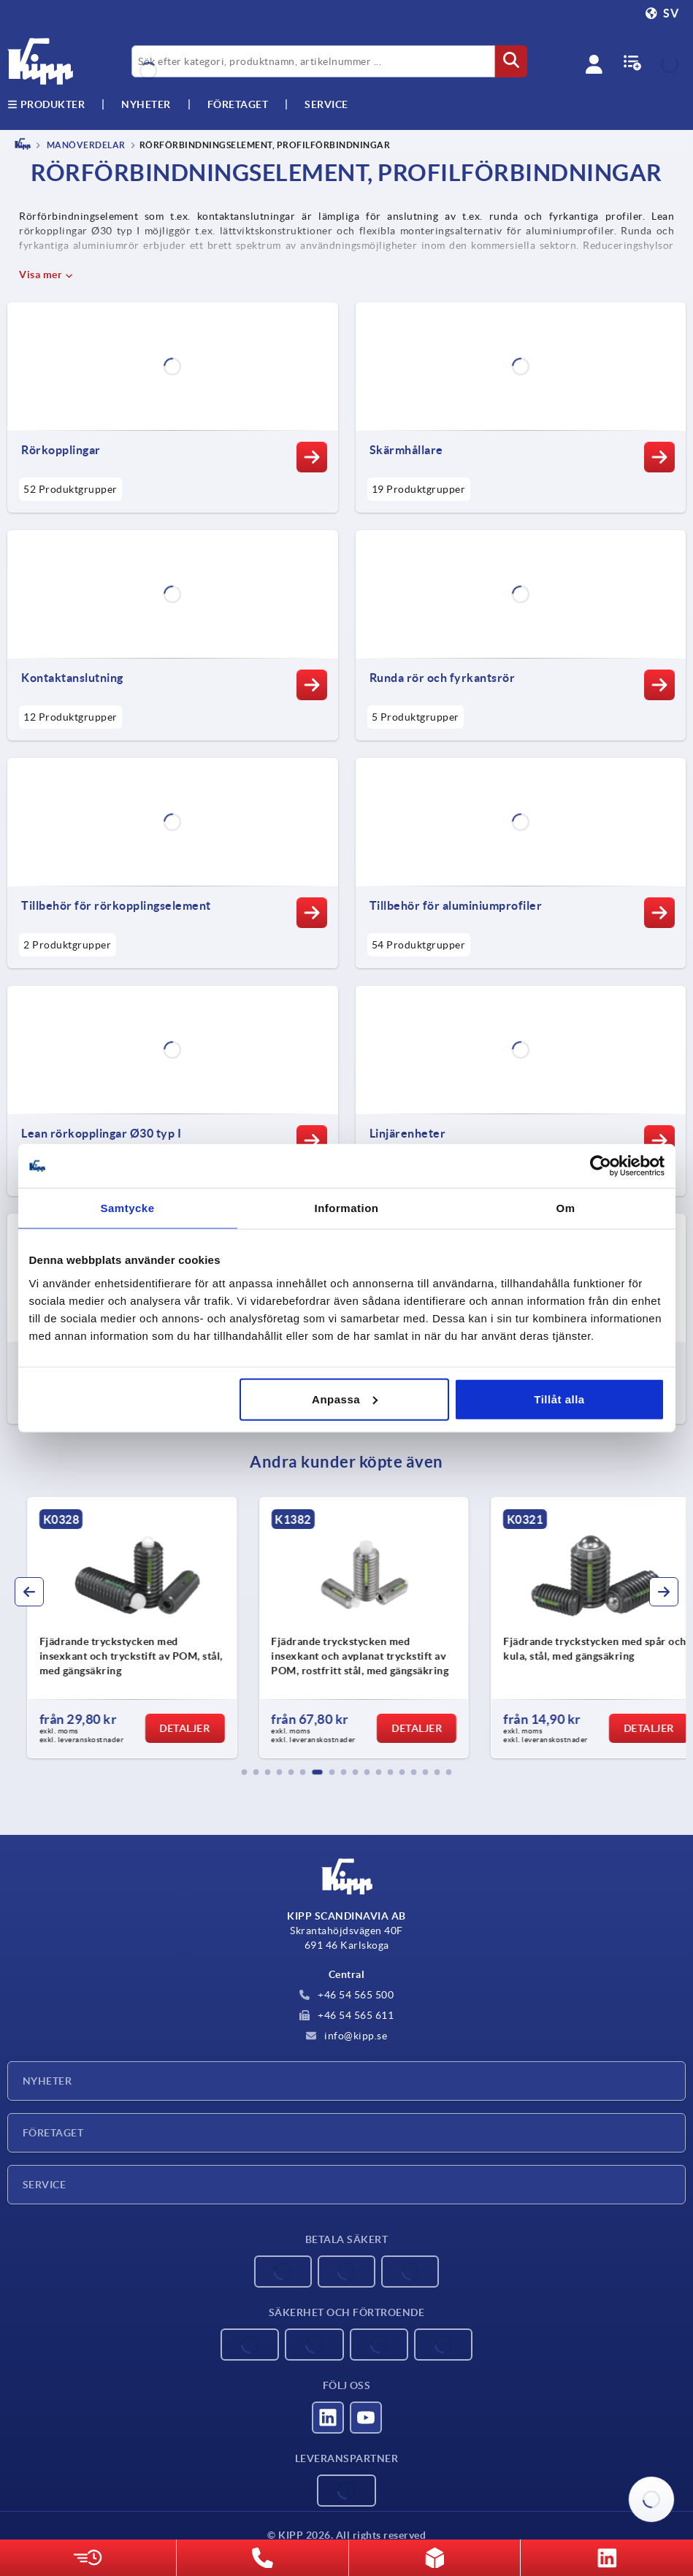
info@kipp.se (347, 2036)
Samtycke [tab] (127, 1208)
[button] (245, 1772)
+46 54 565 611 (346, 2015)
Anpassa (345, 1398)
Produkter (46, 104)
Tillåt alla (559, 1398)
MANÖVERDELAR (85, 145)
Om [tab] (565, 1208)
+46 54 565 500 (346, 1995)
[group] (112, 1627)
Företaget (238, 104)
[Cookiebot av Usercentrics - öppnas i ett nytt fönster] (601, 1166)
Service (44, 2184)
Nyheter (47, 2081)
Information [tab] (347, 1208)
